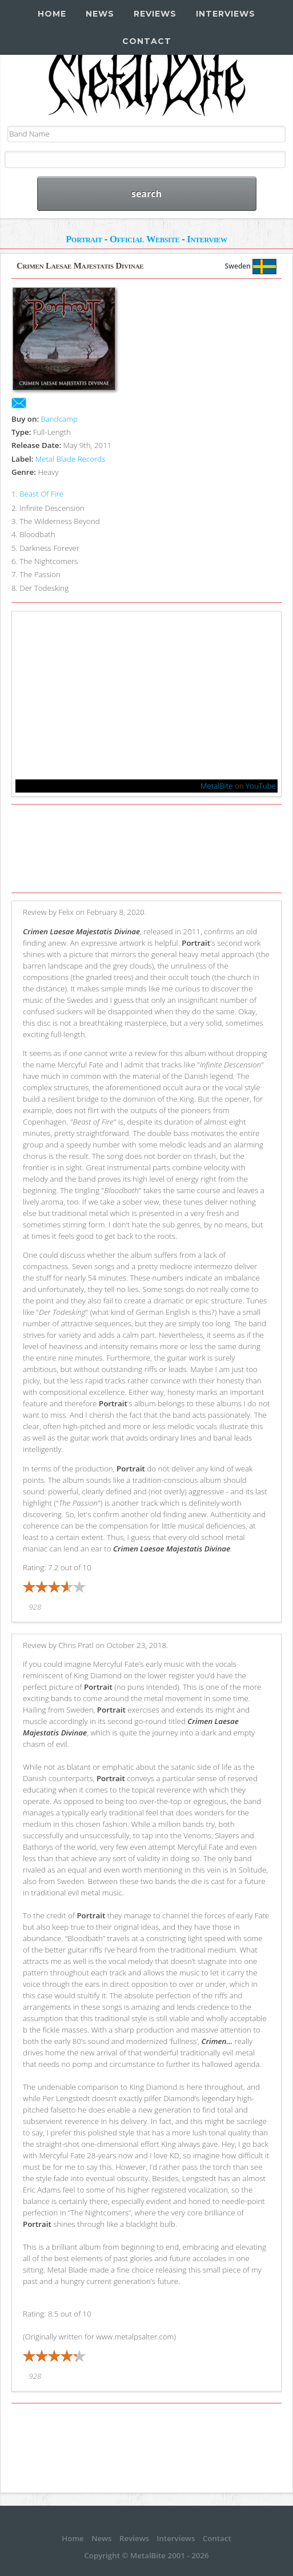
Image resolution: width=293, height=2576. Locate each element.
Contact (146, 41)
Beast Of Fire (41, 494)
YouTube (261, 786)
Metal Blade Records (70, 459)
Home (52, 14)
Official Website (144, 239)
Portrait (84, 239)
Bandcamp (59, 419)
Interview (207, 239)
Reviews (155, 14)
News (100, 14)
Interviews (225, 14)
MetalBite (216, 786)
